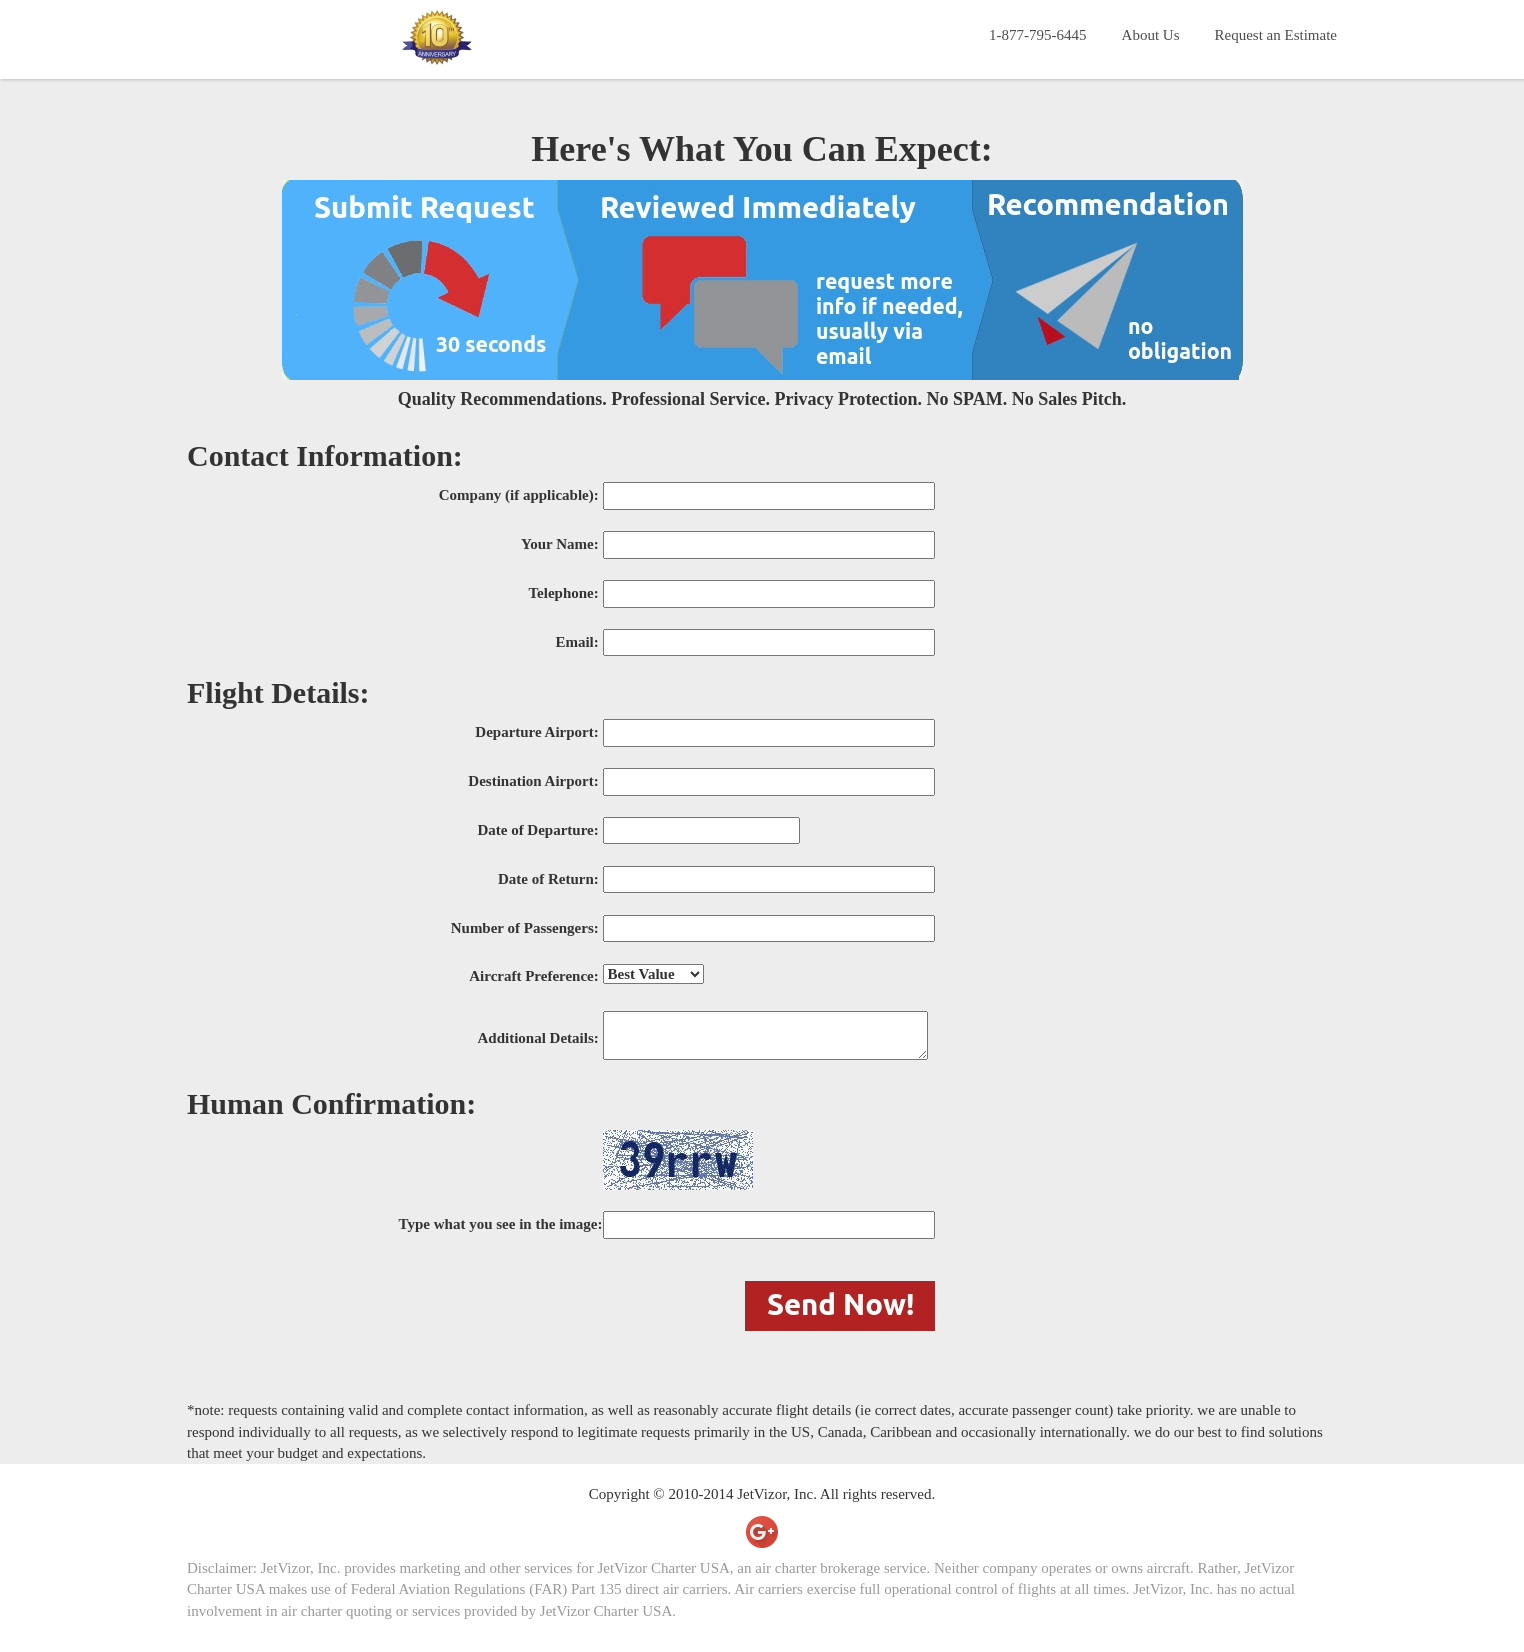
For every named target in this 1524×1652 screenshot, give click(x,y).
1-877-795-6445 (1038, 35)
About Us (1151, 35)
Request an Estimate (1276, 35)
